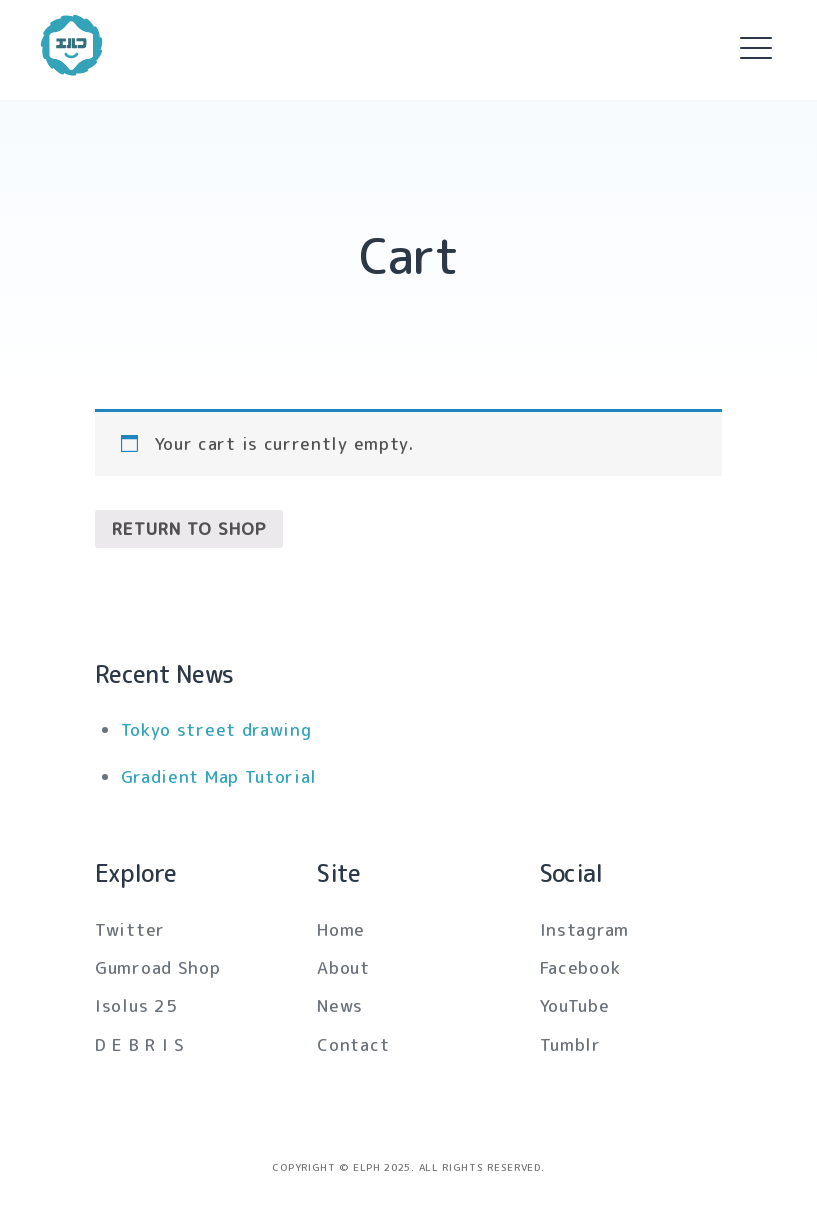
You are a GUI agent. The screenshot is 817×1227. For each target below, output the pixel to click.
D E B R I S (140, 1044)
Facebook (580, 967)
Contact (353, 1044)
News (340, 1005)
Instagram (584, 929)
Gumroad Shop (157, 967)
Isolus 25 (136, 1005)
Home (341, 929)
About (343, 967)
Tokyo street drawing (216, 729)
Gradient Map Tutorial (219, 776)
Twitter (130, 929)
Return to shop (189, 528)
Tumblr (570, 1044)
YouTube (575, 1005)
